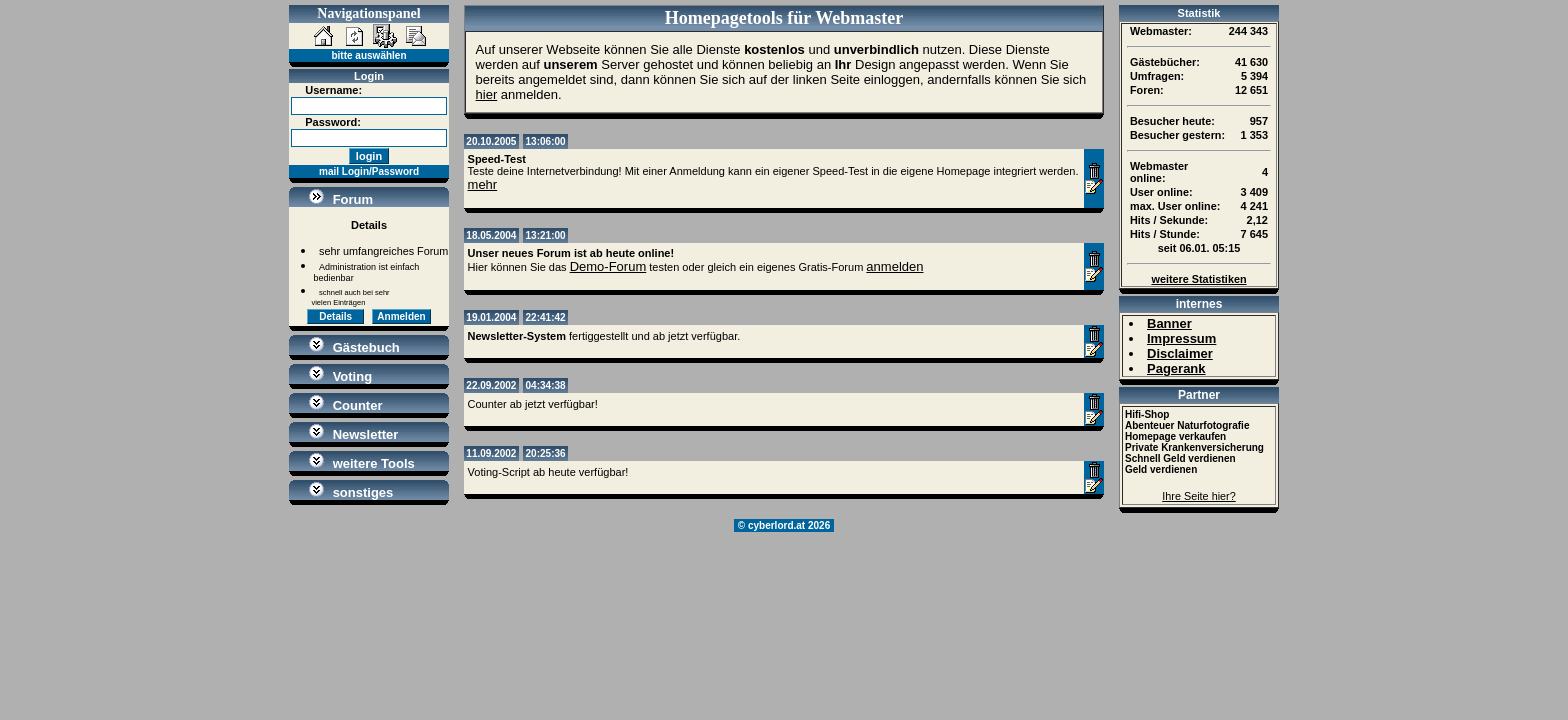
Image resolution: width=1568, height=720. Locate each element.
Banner (1169, 323)
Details (335, 316)
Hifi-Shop (1147, 414)
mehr (483, 184)
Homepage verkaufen (1175, 436)
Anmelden (401, 316)
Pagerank (1176, 368)
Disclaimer (1180, 353)
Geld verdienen (1161, 469)
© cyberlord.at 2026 (784, 525)
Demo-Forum (608, 266)
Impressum (1181, 338)
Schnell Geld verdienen (1180, 458)
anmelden (894, 266)
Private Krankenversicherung (1194, 447)
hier (487, 94)
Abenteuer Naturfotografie (1187, 425)
